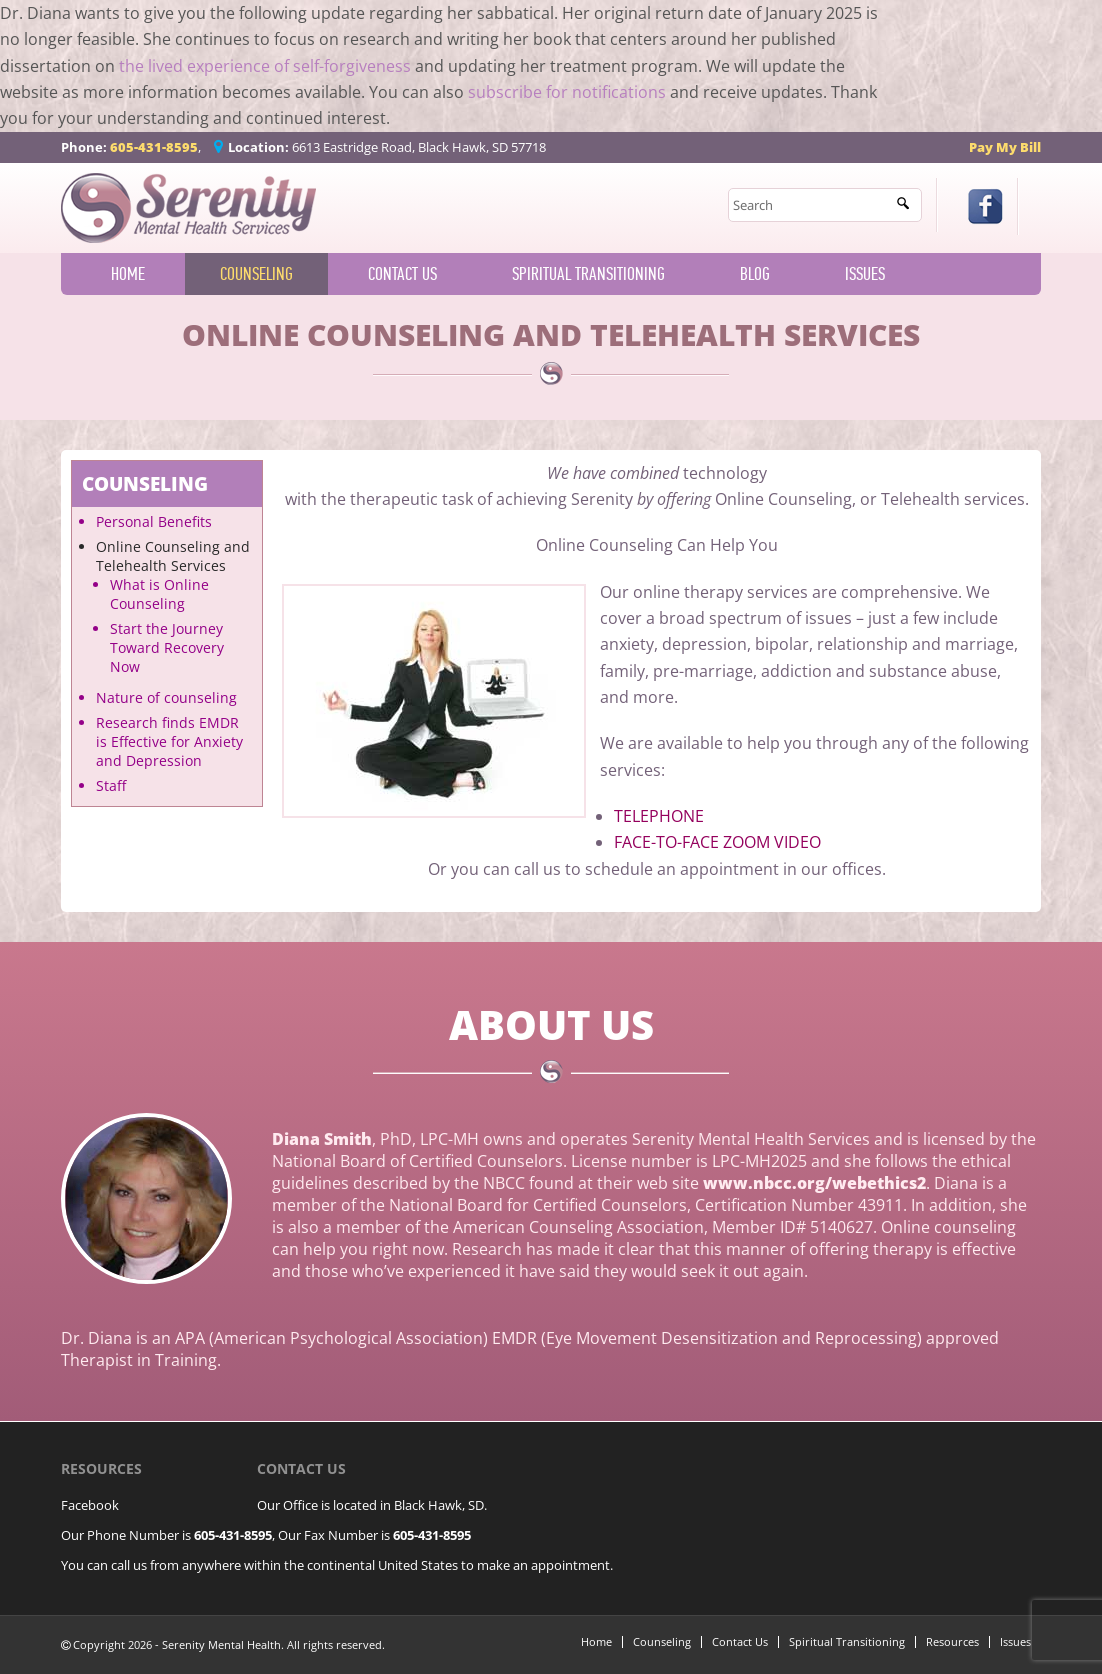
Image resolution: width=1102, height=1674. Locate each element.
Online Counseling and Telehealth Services (173, 556)
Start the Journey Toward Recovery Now (167, 647)
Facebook (90, 1505)
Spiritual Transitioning (588, 274)
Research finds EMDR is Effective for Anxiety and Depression (169, 741)
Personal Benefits (154, 521)
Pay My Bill (1005, 147)
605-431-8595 (154, 147)
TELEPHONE (659, 816)
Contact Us (402, 274)
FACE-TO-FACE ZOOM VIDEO (717, 842)
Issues (865, 274)
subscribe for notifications (567, 92)
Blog (755, 274)
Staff (111, 785)
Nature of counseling (166, 697)
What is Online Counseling (159, 594)
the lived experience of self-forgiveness (265, 66)
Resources (952, 1641)
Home (128, 274)
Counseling (256, 274)
